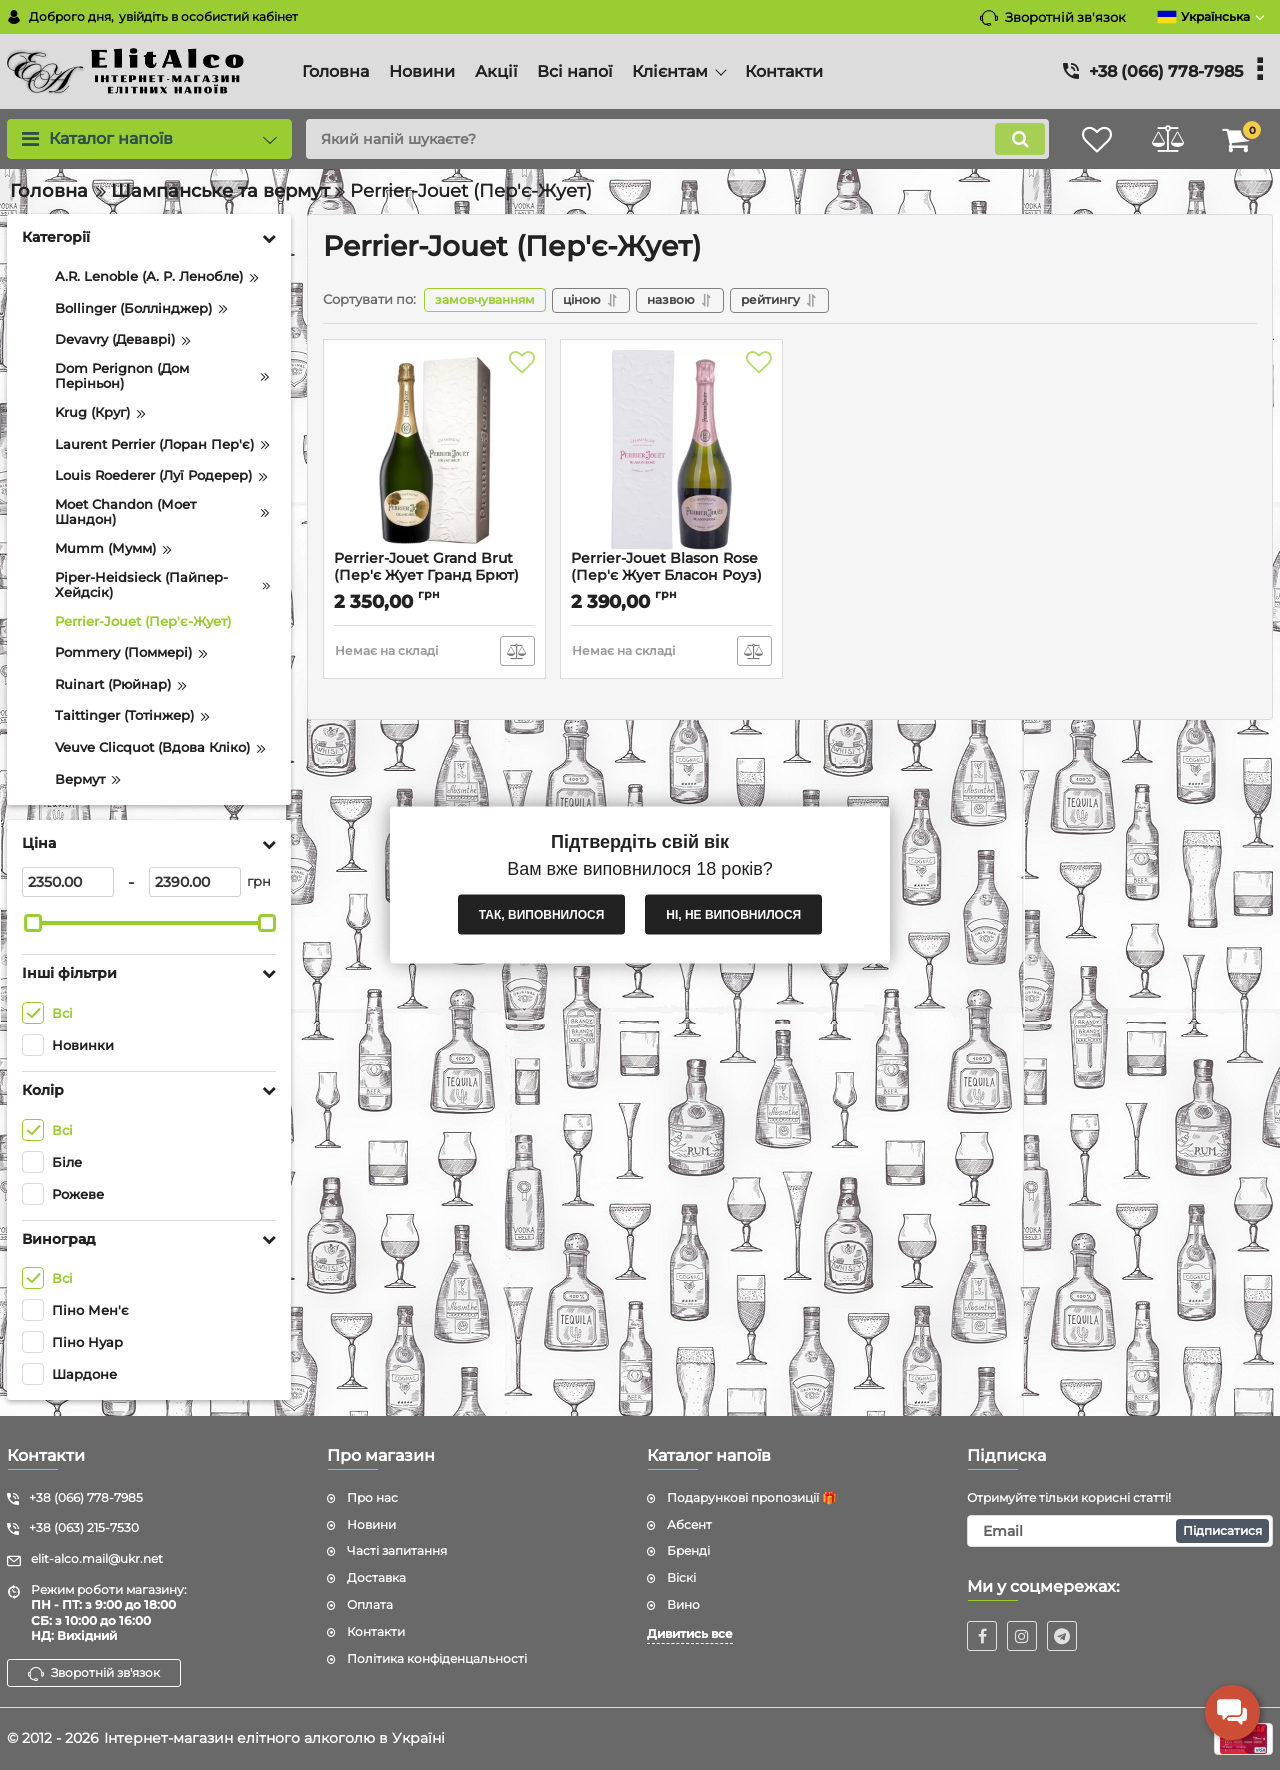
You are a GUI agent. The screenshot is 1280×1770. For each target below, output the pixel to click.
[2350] (68, 882)
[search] (677, 139)
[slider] (33, 923)
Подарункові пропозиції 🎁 (752, 1497)
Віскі (681, 1577)
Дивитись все (690, 1633)
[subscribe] (1120, 1531)
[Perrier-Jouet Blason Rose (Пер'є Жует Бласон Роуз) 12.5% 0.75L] (671, 450)
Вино (683, 1604)
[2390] (195, 882)
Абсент (689, 1524)
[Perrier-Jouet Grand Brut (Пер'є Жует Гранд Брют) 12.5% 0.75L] (434, 450)
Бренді (688, 1550)
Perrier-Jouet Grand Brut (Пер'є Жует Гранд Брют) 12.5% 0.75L (426, 575)
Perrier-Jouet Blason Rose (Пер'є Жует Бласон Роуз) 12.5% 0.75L (666, 575)
